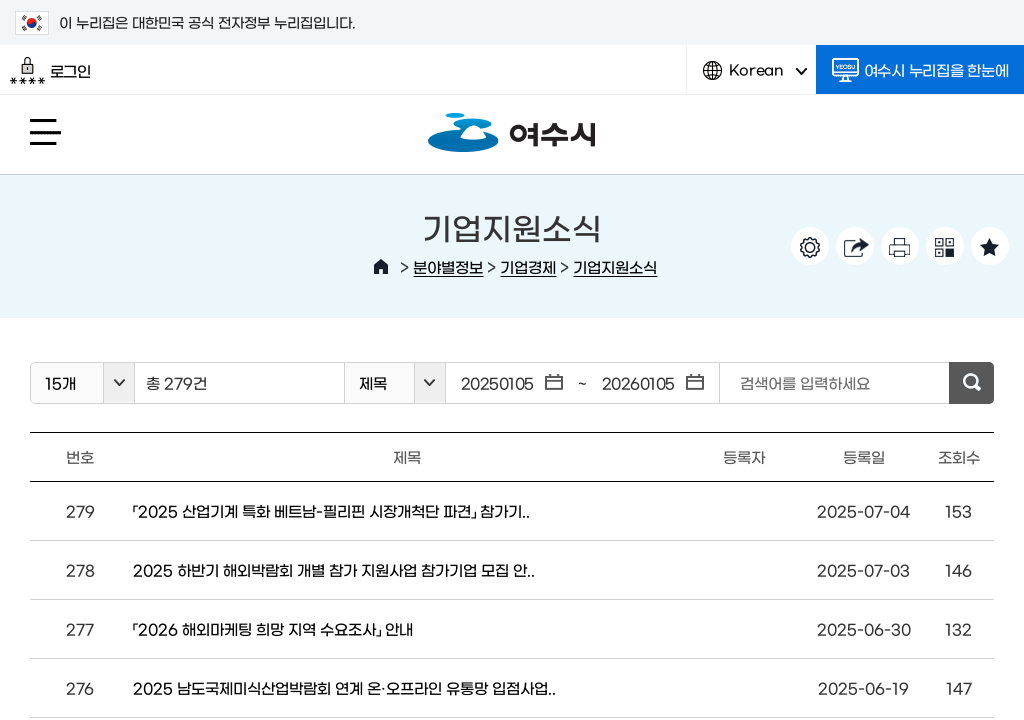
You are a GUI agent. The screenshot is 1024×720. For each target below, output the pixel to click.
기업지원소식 (615, 266)
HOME (381, 267)
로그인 (50, 71)
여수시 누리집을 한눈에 (920, 70)
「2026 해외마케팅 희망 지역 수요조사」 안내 (273, 628)
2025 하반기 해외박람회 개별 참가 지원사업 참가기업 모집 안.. (334, 569)
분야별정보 (448, 266)
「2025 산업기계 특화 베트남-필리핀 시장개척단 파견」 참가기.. (331, 510)
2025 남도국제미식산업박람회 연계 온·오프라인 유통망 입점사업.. (344, 687)
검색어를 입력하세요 (805, 382)
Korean (755, 77)
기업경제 (528, 266)
